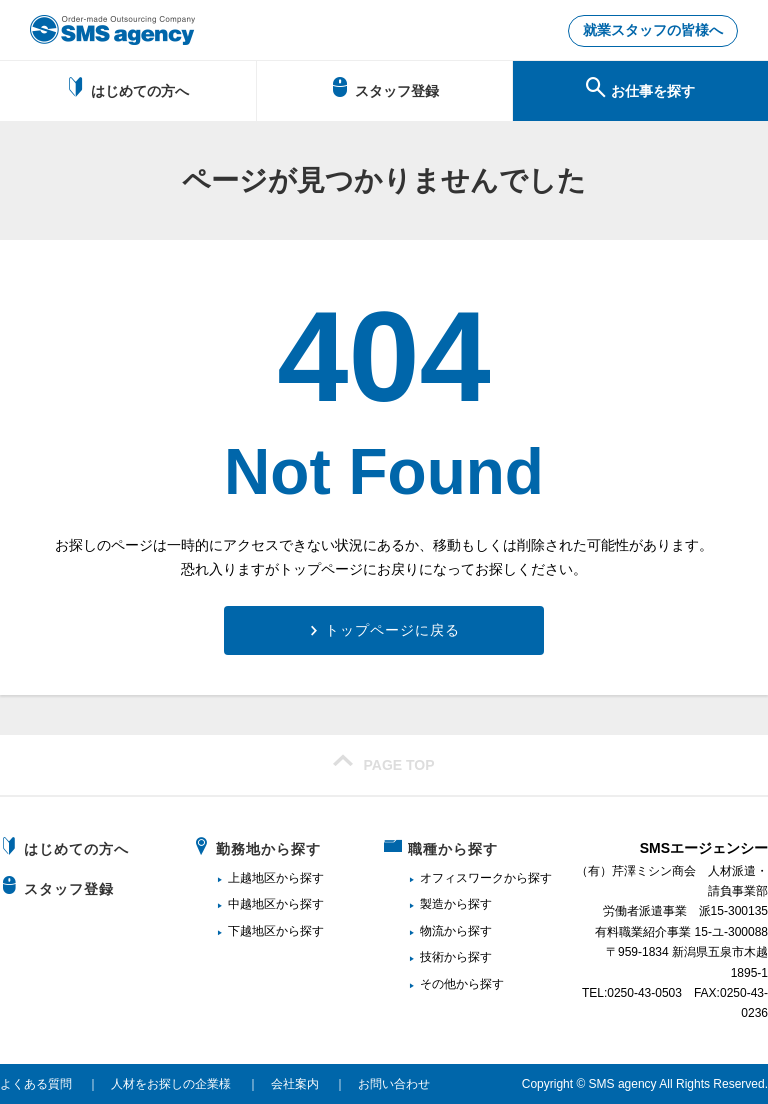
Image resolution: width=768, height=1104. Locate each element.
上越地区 (252, 878)
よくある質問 (36, 1084)
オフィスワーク (462, 878)
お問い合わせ (394, 1084)
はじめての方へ (127, 88)
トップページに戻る (392, 630)
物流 (432, 931)
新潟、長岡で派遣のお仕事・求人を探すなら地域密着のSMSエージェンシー (112, 30)
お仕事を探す (640, 88)
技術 (432, 957)
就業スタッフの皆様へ (653, 31)
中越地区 (252, 904)
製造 (432, 904)
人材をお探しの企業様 (171, 1084)
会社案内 (295, 1084)
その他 (438, 984)
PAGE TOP (383, 762)
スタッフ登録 (384, 88)
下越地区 (252, 931)
